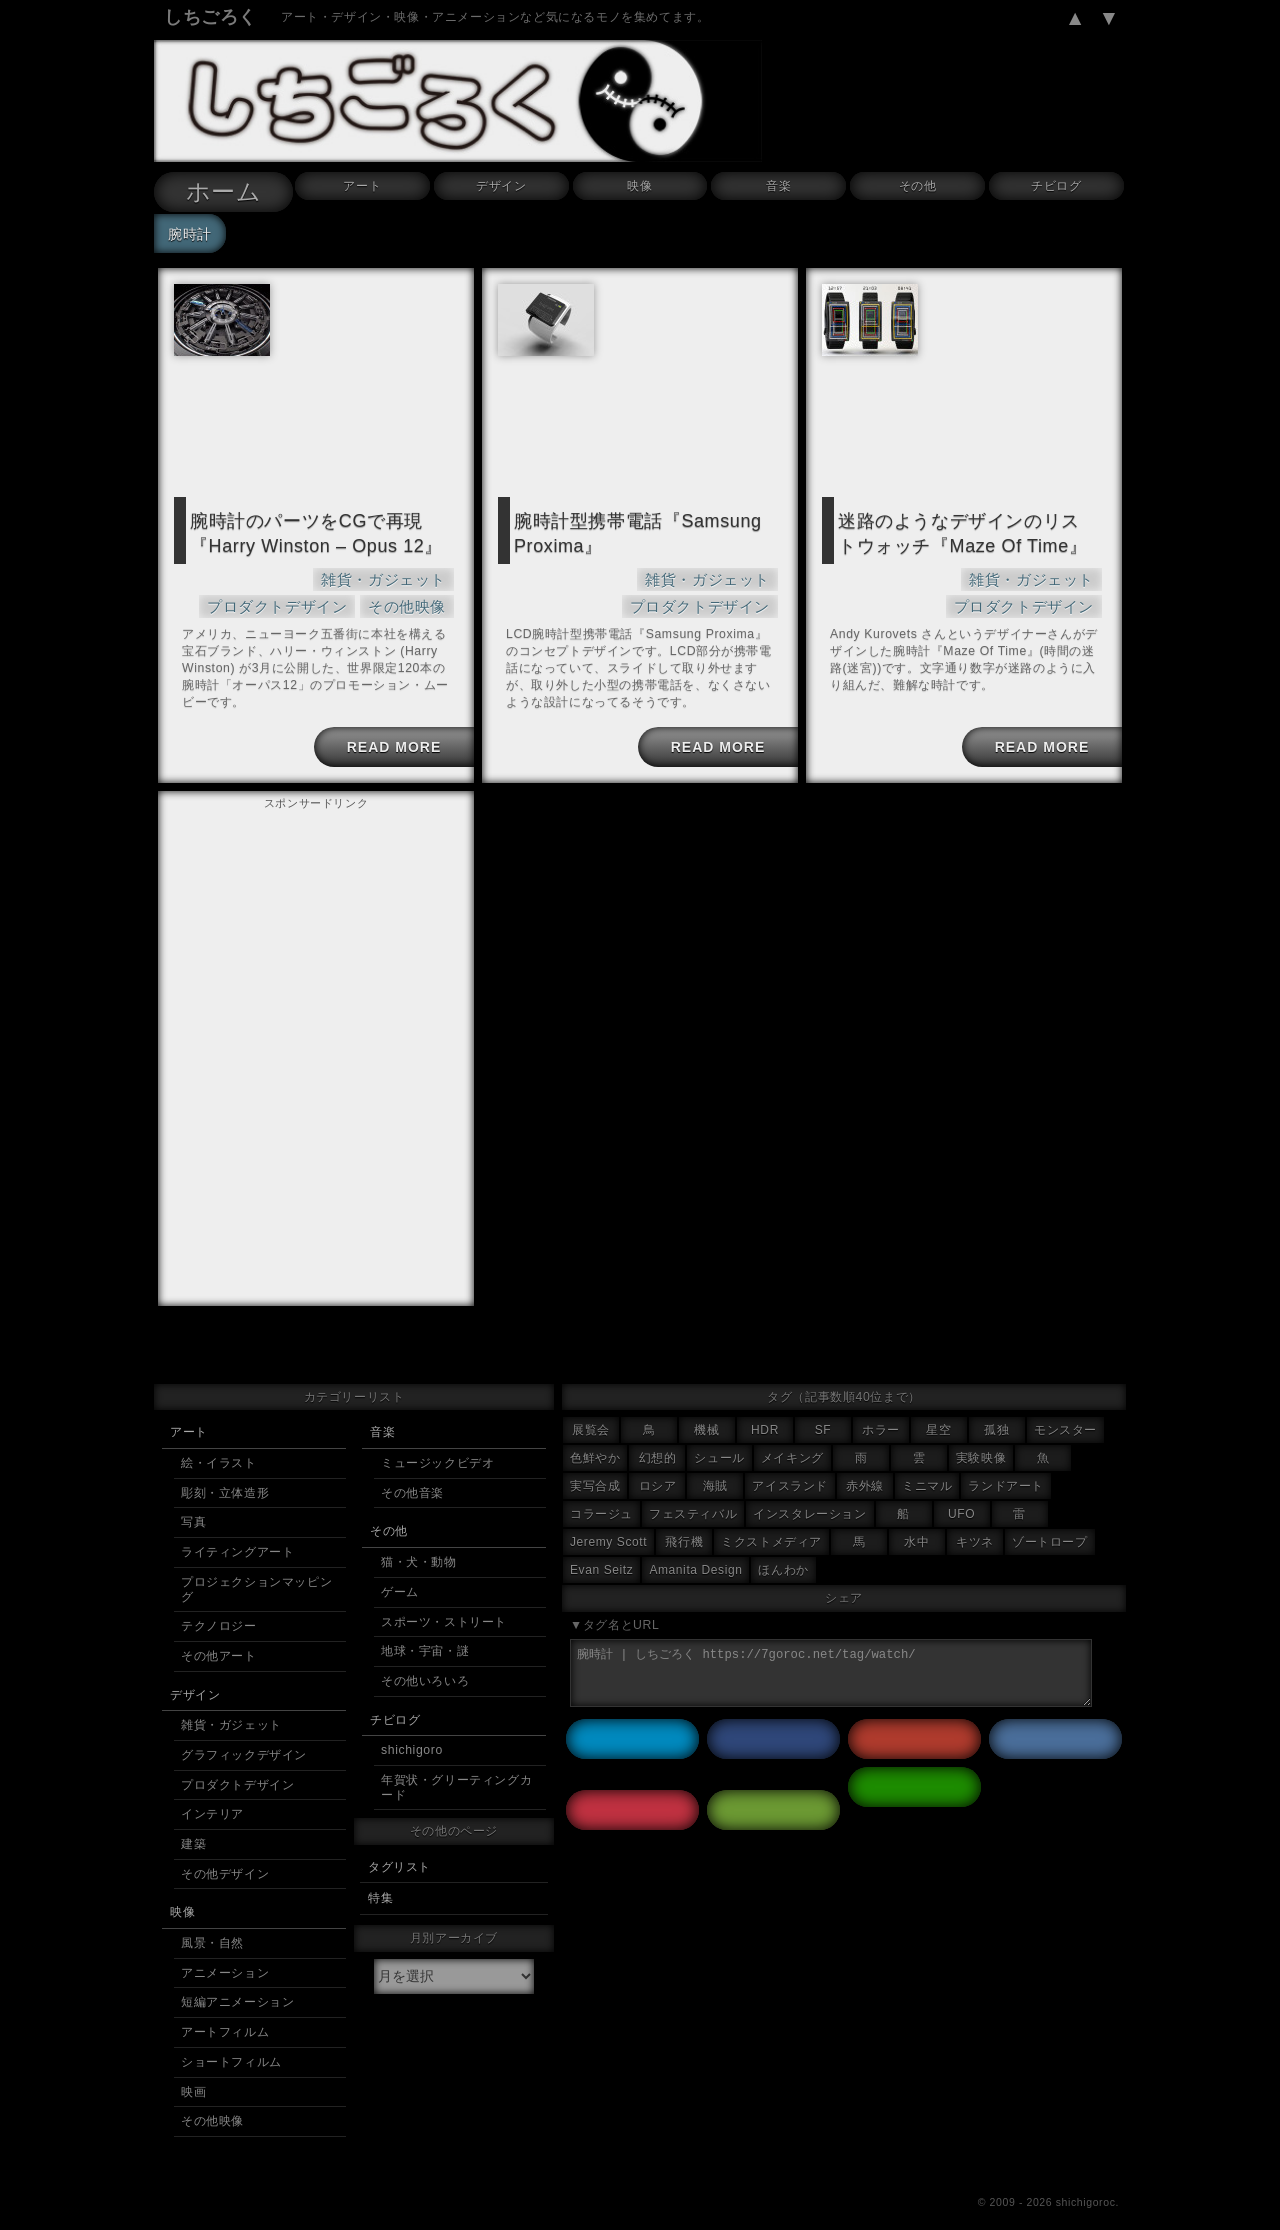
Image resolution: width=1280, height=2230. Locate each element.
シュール (719, 1438)
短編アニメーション (237, 1982)
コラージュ (601, 1494)
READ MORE (390, 737)
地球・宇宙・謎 (425, 1631)
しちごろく (210, 17)
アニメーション (225, 1953)
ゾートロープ (1050, 1522)
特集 (380, 1878)
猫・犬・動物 (419, 1542)
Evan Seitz (601, 1550)
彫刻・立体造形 (225, 1473)
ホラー (881, 1410)
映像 (639, 186)
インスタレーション (809, 1494)
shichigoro (412, 1730)
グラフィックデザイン (244, 1735)
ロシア (658, 1466)
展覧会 (591, 1410)
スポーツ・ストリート (444, 1602)
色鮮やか (595, 1438)
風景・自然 (212, 1923)
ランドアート (1006, 1466)
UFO (961, 1494)
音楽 (778, 186)
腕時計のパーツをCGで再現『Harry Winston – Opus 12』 (302, 530)
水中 (916, 1522)
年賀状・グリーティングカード (456, 1767)
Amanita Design (695, 1550)
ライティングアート (237, 1532)
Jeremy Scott (608, 1522)
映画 (193, 2072)
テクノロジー (219, 1606)
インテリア (212, 1794)
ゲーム (400, 1572)
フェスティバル (693, 1494)
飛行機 (684, 1522)
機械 (706, 1410)
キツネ (975, 1522)
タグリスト (399, 1847)
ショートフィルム (231, 2042)
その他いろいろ (425, 1661)
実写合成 (595, 1466)
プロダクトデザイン (385, 571)
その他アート (219, 1636)
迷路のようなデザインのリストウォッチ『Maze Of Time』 (962, 530)
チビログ (1056, 186)
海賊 (715, 1466)
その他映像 (412, 596)
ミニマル (927, 1466)
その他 (918, 186)
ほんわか (783, 1550)
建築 (193, 1824)
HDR (765, 1410)
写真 (193, 1502)
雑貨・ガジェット (248, 571)
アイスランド (790, 1466)
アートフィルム (225, 2012)
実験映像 (981, 1438)
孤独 (996, 1410)
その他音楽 (412, 1473)
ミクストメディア (771, 1522)
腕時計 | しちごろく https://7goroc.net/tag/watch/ (831, 1653)
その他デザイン (225, 1854)
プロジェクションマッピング (256, 1569)
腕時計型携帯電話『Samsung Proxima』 (624, 530)
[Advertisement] (316, 930)
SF (823, 1410)
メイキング (792, 1438)
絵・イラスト (219, 1443)
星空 (938, 1410)
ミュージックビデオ (437, 1443)
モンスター (1065, 1410)
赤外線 (865, 1466)
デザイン (501, 186)
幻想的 (658, 1438)
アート (362, 186)
